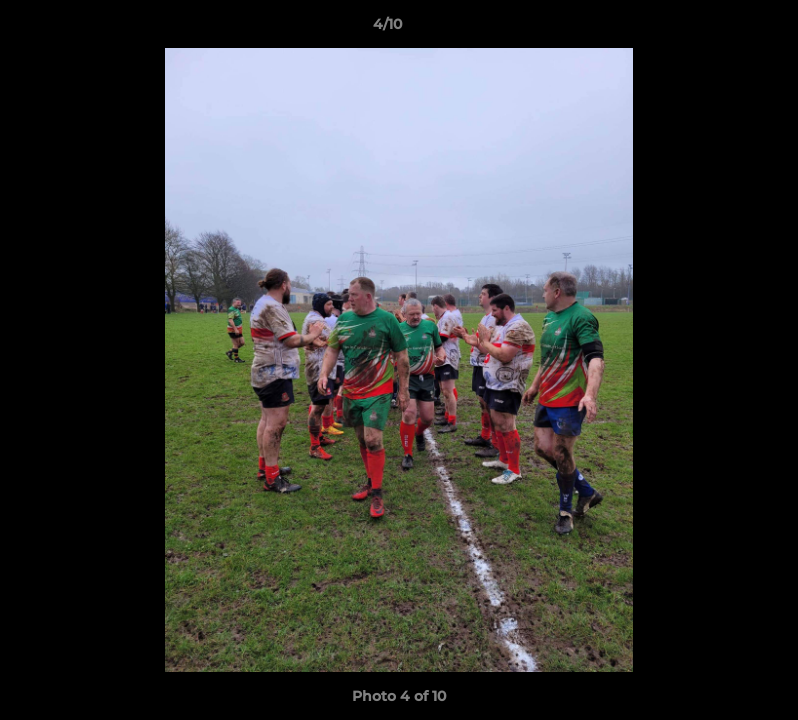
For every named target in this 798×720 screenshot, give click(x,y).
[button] (714, 29)
